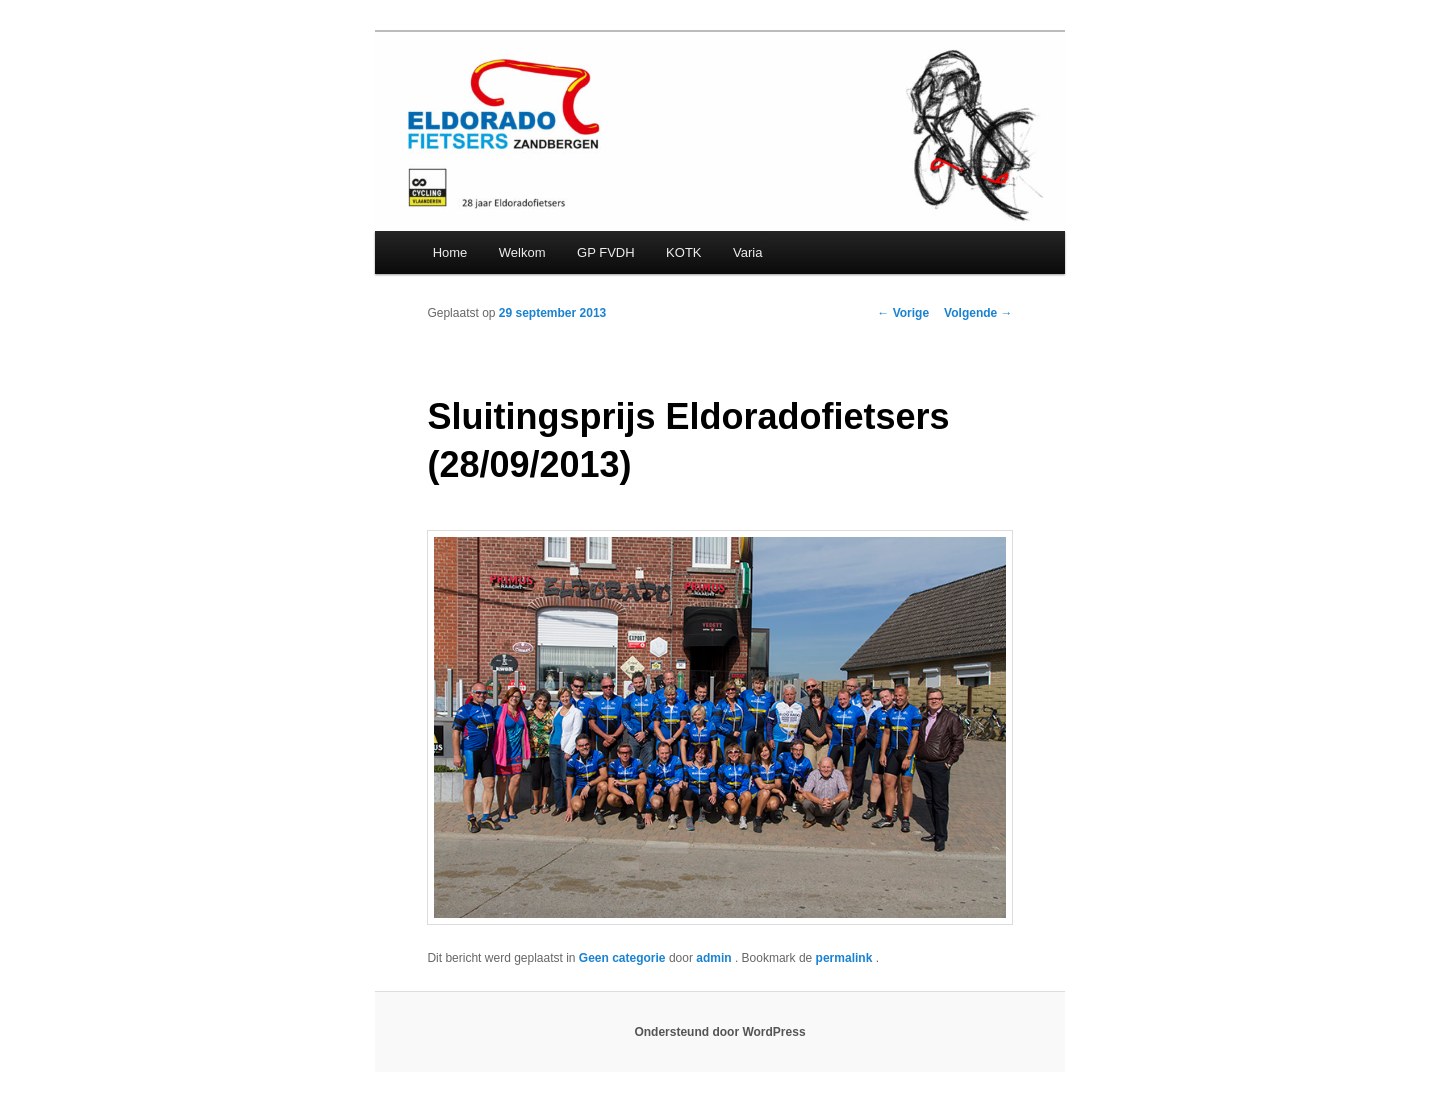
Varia (747, 252)
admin (715, 958)
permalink (846, 958)
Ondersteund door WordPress (719, 1032)
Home (450, 252)
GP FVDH (606, 252)
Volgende (978, 313)
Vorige (903, 313)
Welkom (522, 252)
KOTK (683, 252)
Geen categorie (622, 958)
